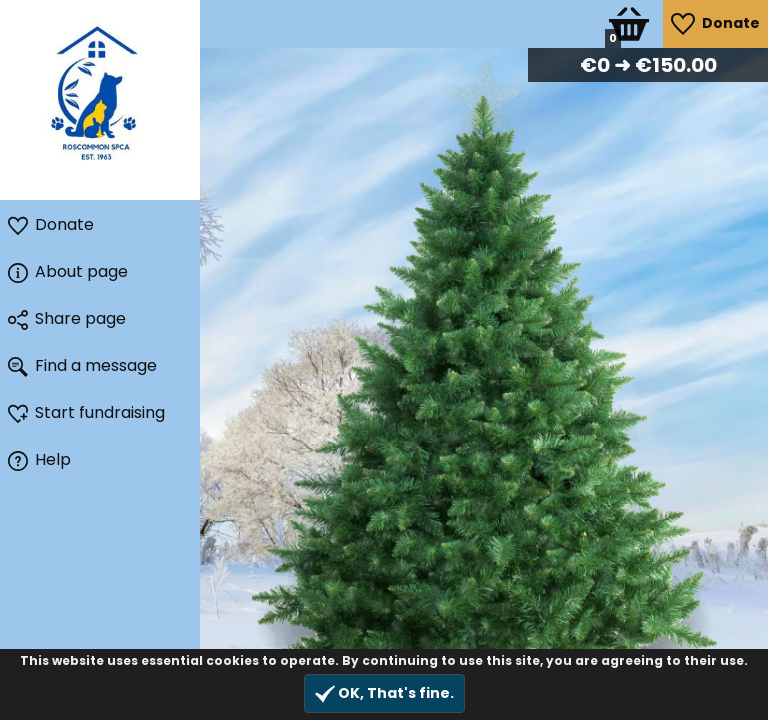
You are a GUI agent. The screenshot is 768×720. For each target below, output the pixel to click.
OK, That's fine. (384, 693)
